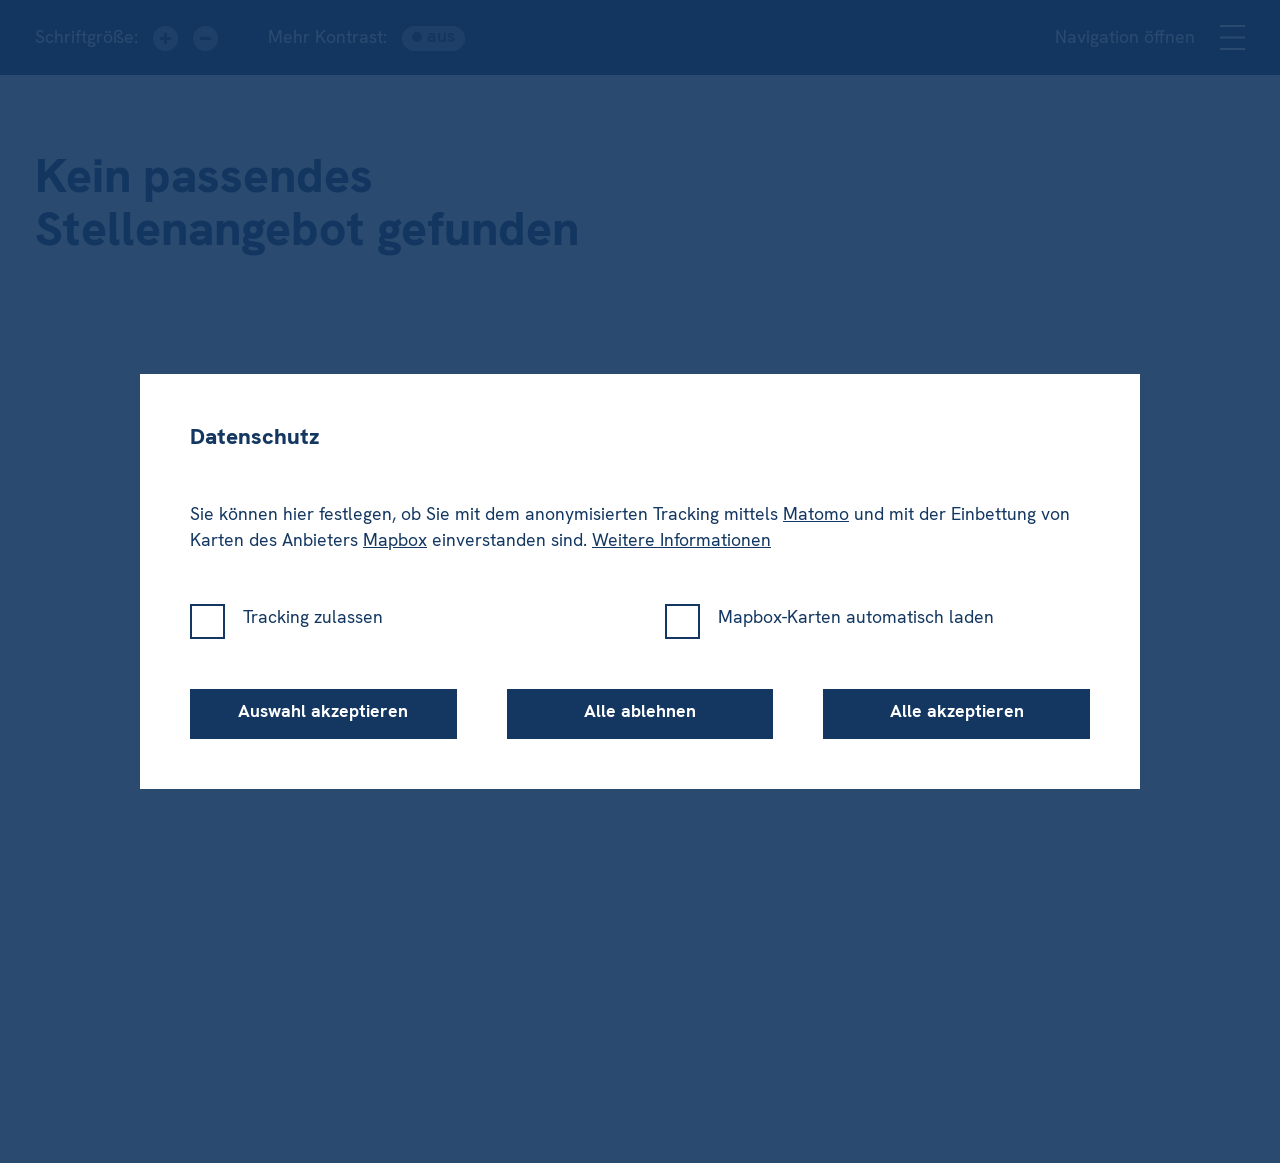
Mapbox (395, 539)
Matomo (816, 513)
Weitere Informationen (681, 539)
